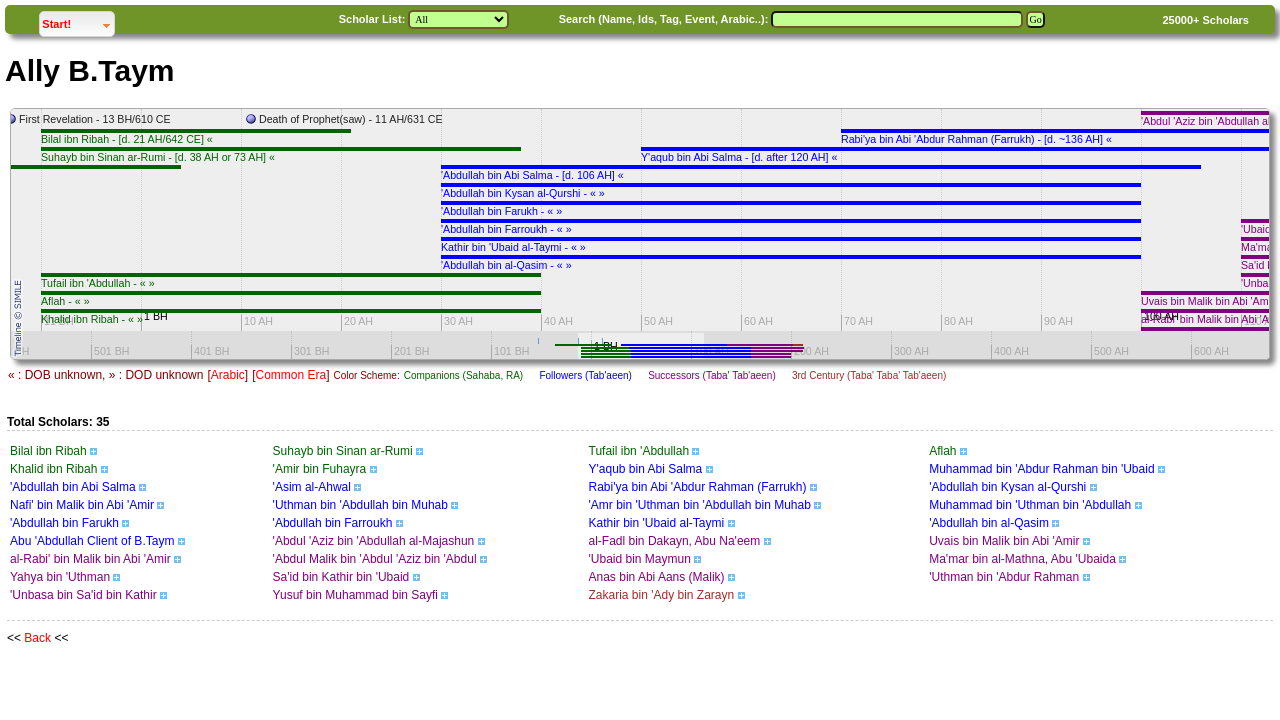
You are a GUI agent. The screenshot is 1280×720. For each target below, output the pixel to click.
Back (37, 638)
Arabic (228, 375)
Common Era (290, 375)
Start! (78, 21)
